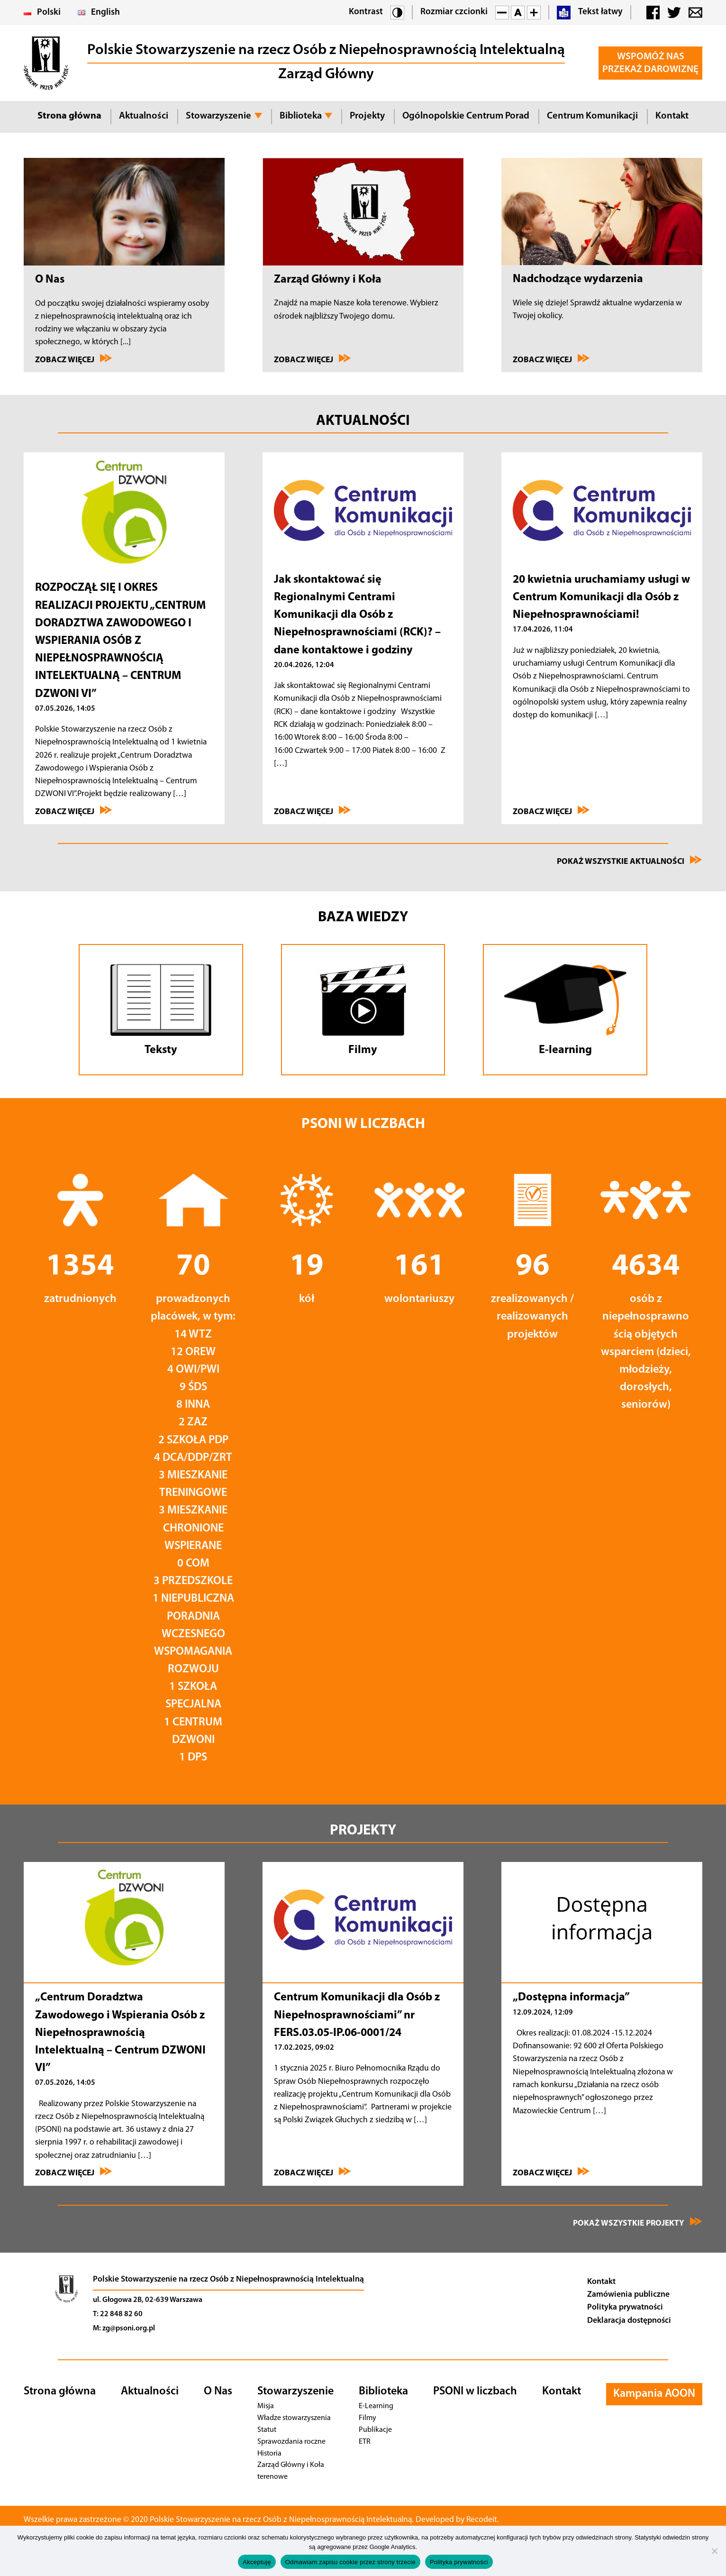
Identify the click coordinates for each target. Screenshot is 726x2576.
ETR (366, 2442)
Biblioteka (301, 116)
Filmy (368, 2418)
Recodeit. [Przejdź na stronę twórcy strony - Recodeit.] (496, 2520)
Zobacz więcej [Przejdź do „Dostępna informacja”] (551, 2172)
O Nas (218, 2391)
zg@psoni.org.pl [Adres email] (128, 2328)
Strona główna (69, 116)
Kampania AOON (654, 2394)
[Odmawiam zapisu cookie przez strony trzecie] (714, 2551)
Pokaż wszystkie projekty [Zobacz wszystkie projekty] (637, 2222)
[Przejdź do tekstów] (161, 1009)
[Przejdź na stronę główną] (66, 2306)
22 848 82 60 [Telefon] (121, 2314)
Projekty (367, 116)
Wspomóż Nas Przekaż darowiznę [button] (650, 63)
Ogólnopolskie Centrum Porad (465, 116)
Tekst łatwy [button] (590, 12)
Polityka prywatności (625, 2307)
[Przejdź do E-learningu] (565, 1009)
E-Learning (376, 2406)
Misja (265, 2406)
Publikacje (375, 2430)
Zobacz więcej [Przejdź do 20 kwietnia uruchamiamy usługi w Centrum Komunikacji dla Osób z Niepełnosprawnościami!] (551, 811)
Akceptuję (257, 2562)
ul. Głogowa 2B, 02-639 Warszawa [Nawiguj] (147, 2300)
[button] (397, 12)
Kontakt (672, 116)
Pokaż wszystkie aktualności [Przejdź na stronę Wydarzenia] (629, 860)
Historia (269, 2453)
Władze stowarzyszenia (293, 2418)
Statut (266, 2430)
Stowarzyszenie (218, 116)
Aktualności (143, 116)
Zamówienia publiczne (628, 2295)
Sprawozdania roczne (289, 2442)
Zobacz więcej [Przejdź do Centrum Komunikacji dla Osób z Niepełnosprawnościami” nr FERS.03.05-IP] (312, 2172)
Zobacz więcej (73, 359)
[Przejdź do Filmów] (363, 1009)
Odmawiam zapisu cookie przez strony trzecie (350, 2562)
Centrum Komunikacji (592, 116)
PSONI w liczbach (475, 2391)
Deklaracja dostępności (629, 2321)
